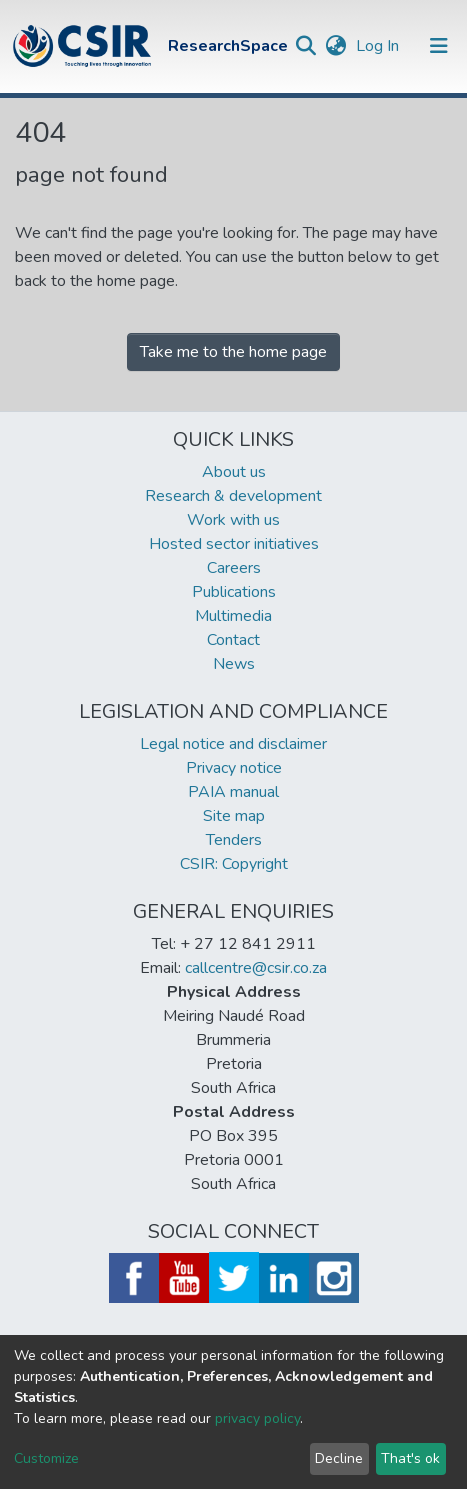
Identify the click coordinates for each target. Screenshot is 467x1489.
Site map (234, 816)
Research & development (233, 496)
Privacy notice (234, 768)
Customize (46, 1458)
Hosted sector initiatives (234, 544)
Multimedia (233, 616)
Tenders (234, 840)
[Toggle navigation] (439, 46)
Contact (233, 640)
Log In (379, 46)
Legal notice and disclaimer (233, 744)
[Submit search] (305, 46)
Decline (339, 1458)
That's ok (410, 1458)
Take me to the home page (233, 352)
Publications (234, 592)
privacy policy (257, 1418)
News (234, 664)
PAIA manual (233, 792)
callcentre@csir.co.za (256, 968)
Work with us (233, 520)
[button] (335, 46)
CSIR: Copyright (234, 864)
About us (234, 472)
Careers (234, 568)
